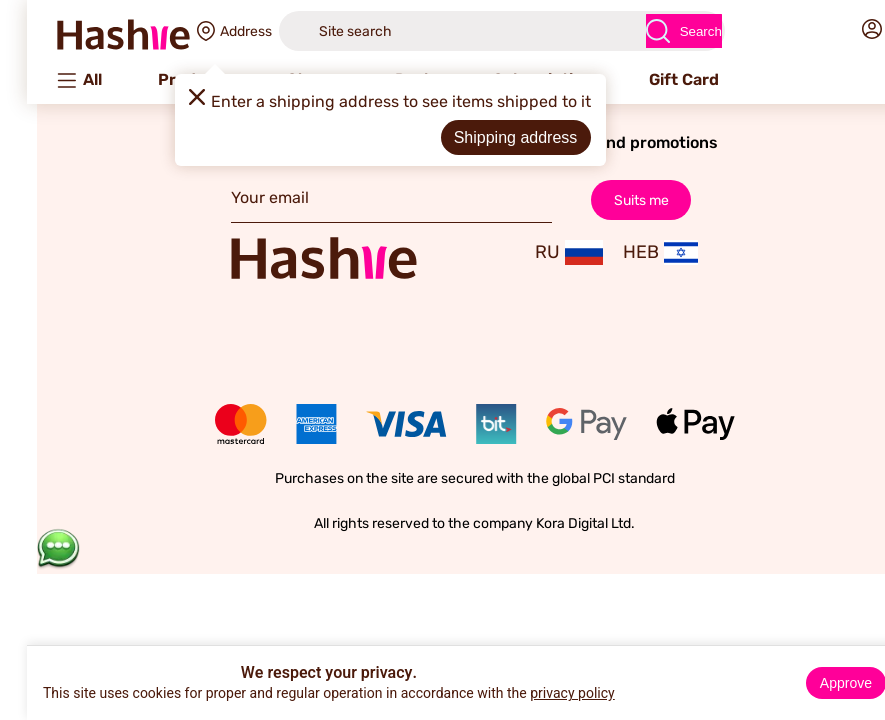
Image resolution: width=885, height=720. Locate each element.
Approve (814, 683)
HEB (628, 252)
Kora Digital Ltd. (553, 523)
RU (537, 252)
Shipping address (484, 137)
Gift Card (652, 79)
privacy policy (540, 693)
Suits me (609, 199)
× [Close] (862, 664)
